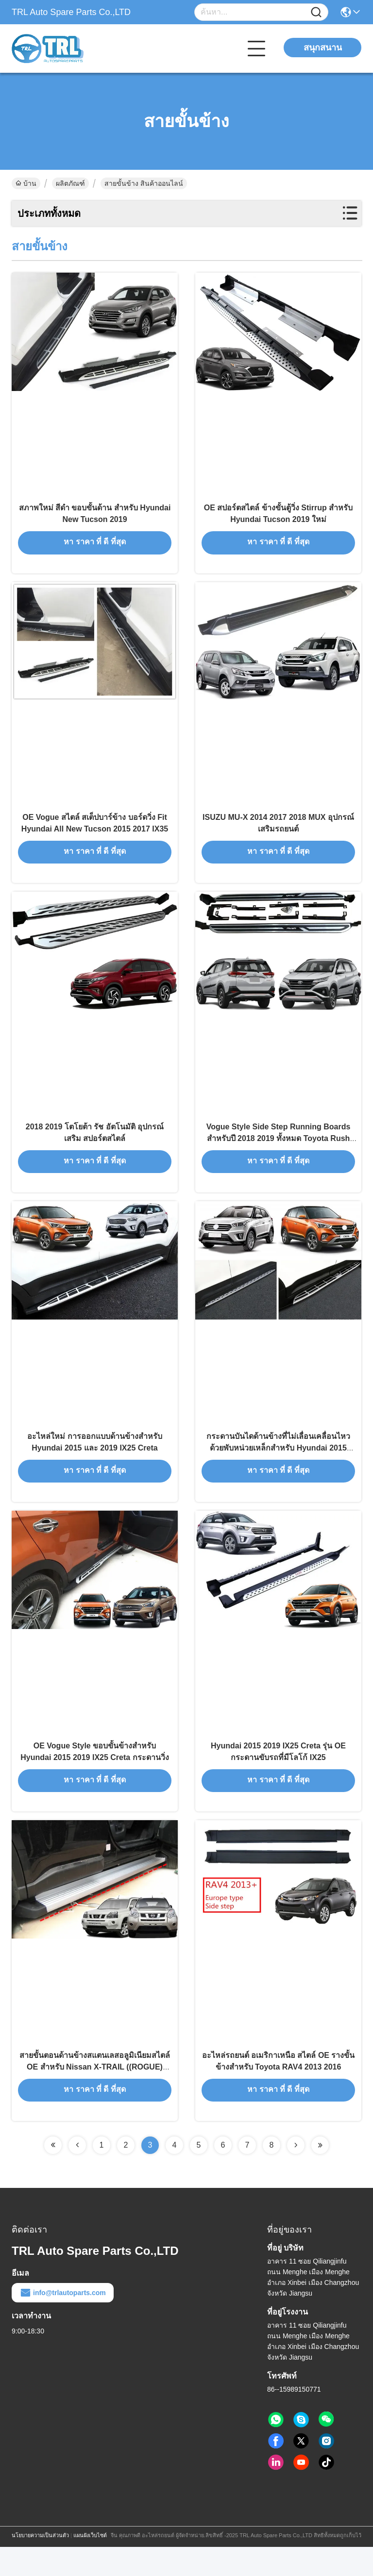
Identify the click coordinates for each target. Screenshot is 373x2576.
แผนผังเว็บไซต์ (90, 2564)
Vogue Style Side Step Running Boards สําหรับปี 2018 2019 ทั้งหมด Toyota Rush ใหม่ (278, 1152)
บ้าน (26, 183)
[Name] (316, 12)
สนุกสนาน (323, 47)
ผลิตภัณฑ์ (70, 183)
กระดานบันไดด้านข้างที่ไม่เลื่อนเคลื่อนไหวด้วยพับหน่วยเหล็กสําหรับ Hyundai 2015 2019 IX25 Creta (278, 1467)
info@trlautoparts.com (62, 2321)
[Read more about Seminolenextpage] (53, 2174)
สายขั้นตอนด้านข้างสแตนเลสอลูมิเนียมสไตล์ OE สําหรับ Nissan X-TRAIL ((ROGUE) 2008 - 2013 (94, 2095)
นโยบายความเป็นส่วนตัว (40, 2564)
